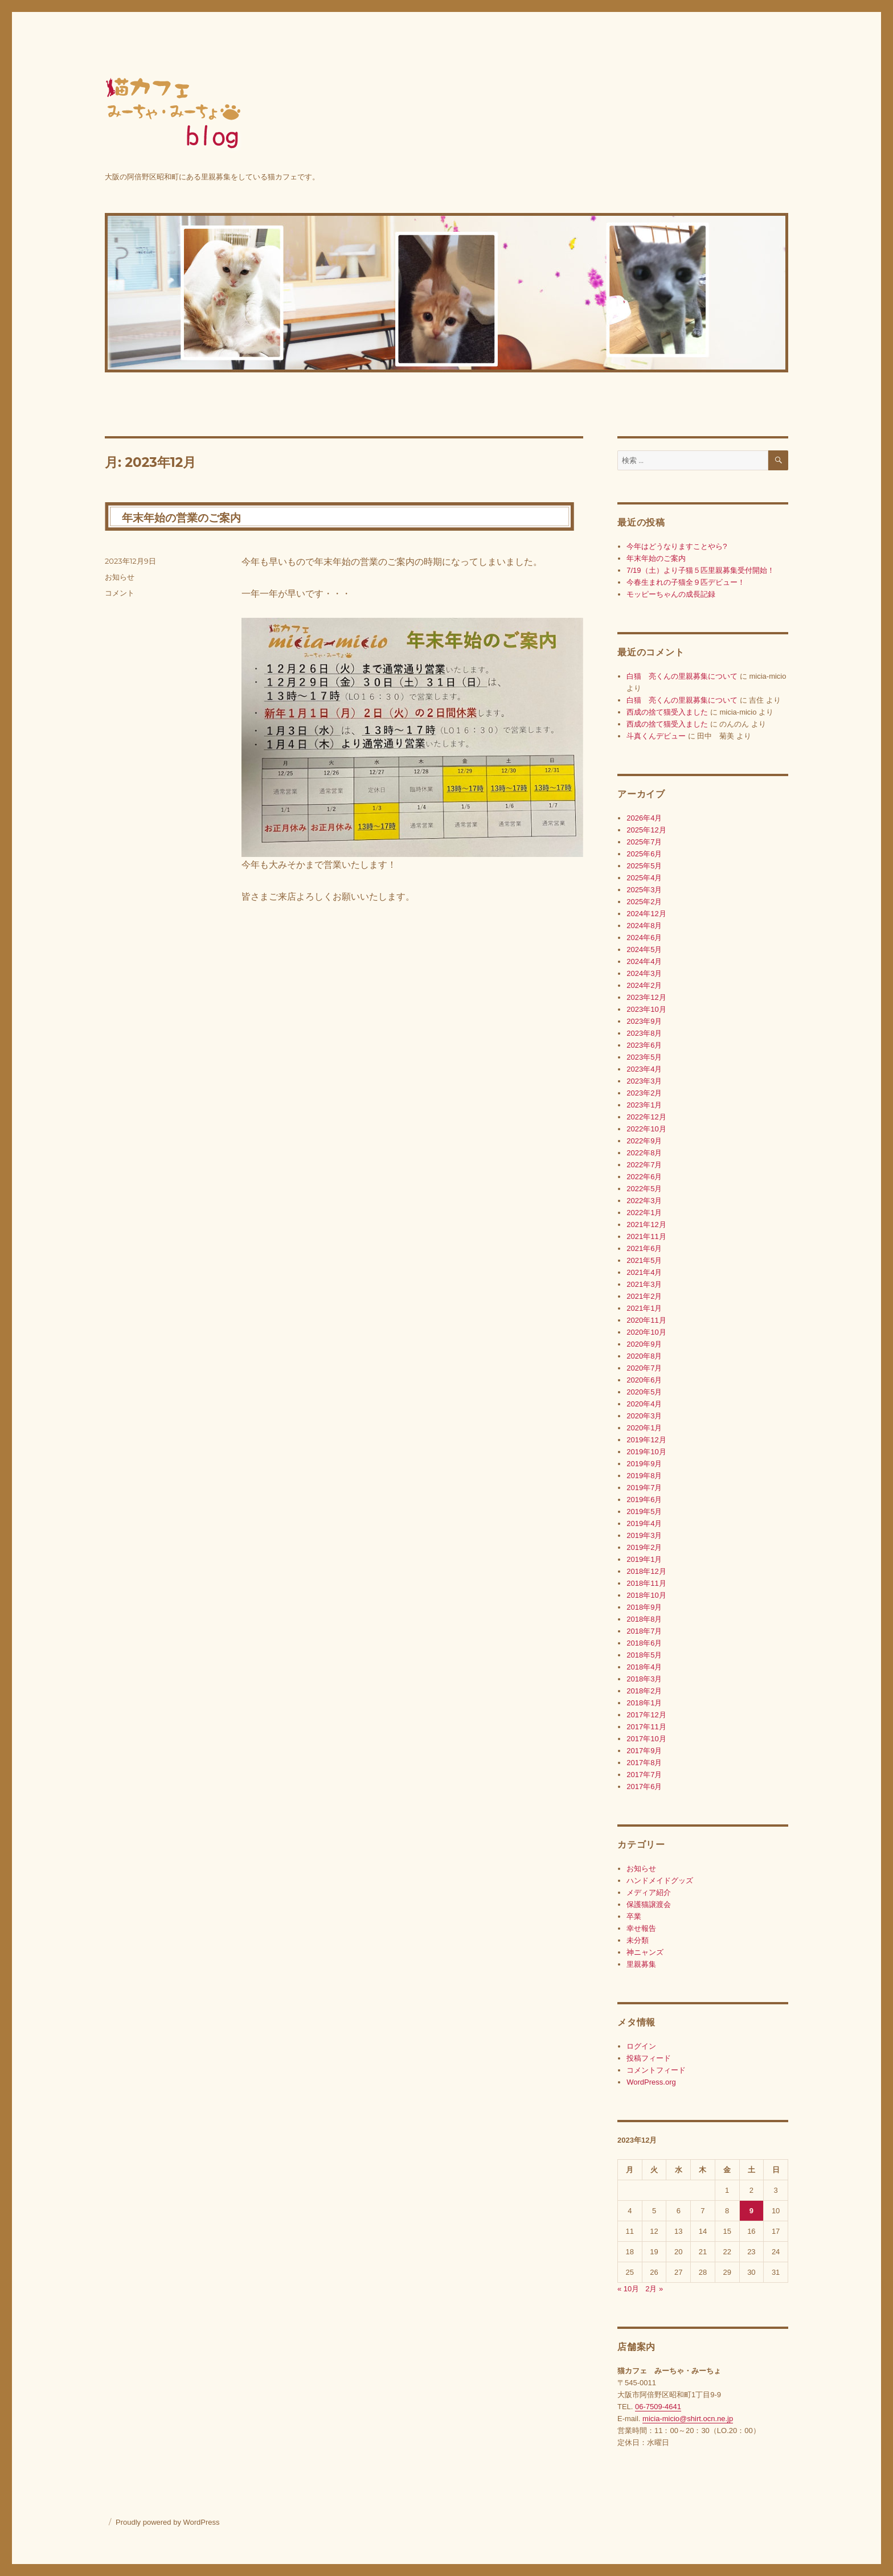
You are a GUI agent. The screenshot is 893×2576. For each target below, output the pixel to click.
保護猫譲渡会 (648, 1904)
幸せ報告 (641, 1928)
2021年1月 (644, 1308)
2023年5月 (644, 1057)
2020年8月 (644, 1356)
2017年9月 (644, 1750)
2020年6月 (644, 1380)
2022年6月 (644, 1176)
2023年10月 (646, 1009)
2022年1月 (644, 1212)
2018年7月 (644, 1631)
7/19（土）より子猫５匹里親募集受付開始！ (700, 570)
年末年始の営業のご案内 (181, 517)
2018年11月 (646, 1583)
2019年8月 (644, 1475)
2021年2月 (644, 1296)
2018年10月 (646, 1595)
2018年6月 (644, 1643)
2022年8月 (644, 1152)
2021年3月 (644, 1284)
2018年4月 (644, 1667)
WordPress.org (650, 2082)
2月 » (654, 2288)
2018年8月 (644, 1619)
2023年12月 (646, 997)
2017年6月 (644, 1786)
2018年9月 (644, 1607)
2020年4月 (644, 1404)
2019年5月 (644, 1511)
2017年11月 (646, 1726)
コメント (119, 592)
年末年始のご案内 (656, 558)
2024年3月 (644, 973)
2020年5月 (644, 1392)
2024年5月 (644, 949)
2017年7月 (644, 1774)
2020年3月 (644, 1416)
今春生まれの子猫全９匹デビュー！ (685, 582)
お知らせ (119, 576)
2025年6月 (644, 854)
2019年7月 (644, 1487)
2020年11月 (646, 1320)
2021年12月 (646, 1224)
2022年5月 (644, 1188)
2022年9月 (644, 1141)
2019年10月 (646, 1451)
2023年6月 (644, 1045)
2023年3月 (644, 1081)
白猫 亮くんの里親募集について (682, 676)
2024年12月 (646, 913)
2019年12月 (646, 1439)
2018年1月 (644, 1703)
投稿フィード (648, 2058)
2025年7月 (644, 842)
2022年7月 (644, 1164)
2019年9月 (644, 1463)
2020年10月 (646, 1332)
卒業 (633, 1916)
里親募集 (641, 1964)
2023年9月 (644, 1021)
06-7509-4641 (658, 2406)
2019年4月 (644, 1523)
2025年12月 (646, 830)
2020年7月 (644, 1368)
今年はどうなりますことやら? (676, 546)
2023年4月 (644, 1069)
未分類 (637, 1940)
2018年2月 (644, 1691)
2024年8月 (644, 925)
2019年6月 (644, 1499)
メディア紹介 (648, 1892)
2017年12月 (646, 1715)
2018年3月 (644, 1679)
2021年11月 (646, 1236)
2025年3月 (644, 889)
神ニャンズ (644, 1952)
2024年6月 (644, 937)
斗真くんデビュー (656, 736)
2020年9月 (644, 1344)
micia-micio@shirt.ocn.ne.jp (687, 2418)
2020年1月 (644, 1428)
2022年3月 (644, 1200)
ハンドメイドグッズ (659, 1880)
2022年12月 (646, 1117)
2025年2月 (644, 901)
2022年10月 (646, 1129)
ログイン (641, 2046)
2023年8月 (644, 1033)
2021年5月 (644, 1260)
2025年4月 (644, 877)
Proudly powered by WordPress (168, 2522)
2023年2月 (644, 1093)
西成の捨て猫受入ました (667, 712)
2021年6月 (644, 1248)
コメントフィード (656, 2070)
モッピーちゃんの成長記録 (670, 594)
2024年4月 (644, 961)
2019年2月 (644, 1547)
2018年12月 (646, 1571)
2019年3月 (644, 1535)
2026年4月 (644, 818)
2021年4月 (644, 1272)
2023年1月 (644, 1105)
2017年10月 (646, 1738)
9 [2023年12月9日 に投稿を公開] (751, 2210)
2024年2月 (644, 985)
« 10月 (628, 2288)
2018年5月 (644, 1655)
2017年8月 (644, 1762)
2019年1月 (644, 1559)
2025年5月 (644, 866)
